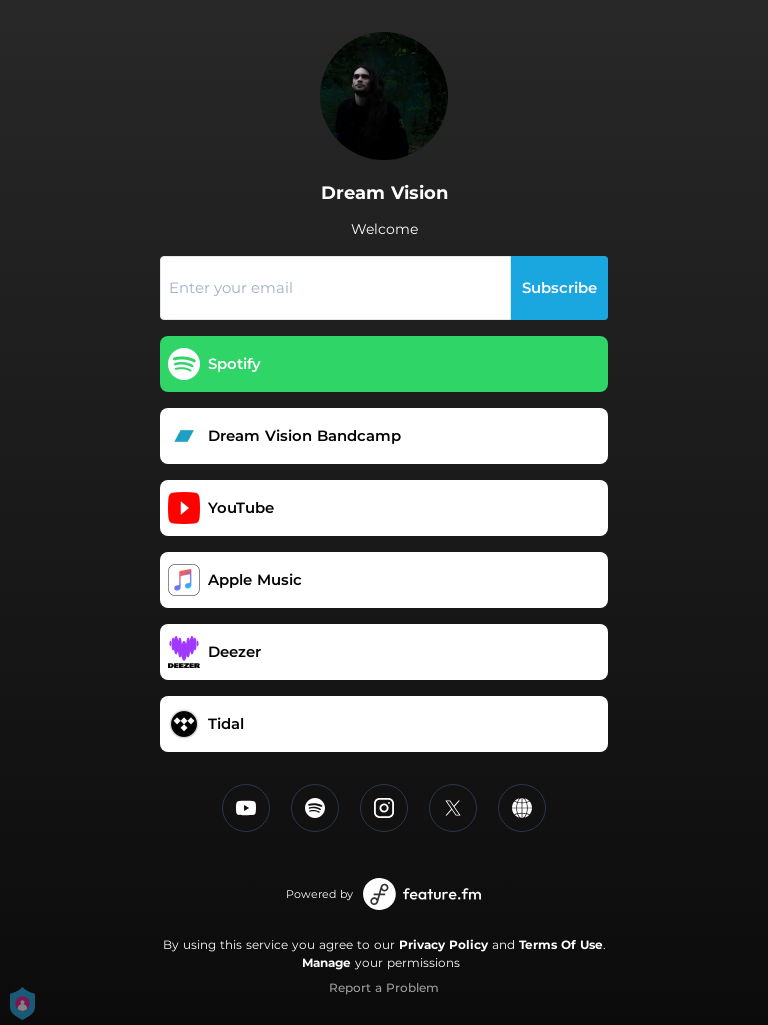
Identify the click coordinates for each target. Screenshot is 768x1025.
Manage (326, 962)
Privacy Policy (443, 944)
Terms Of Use (561, 944)
